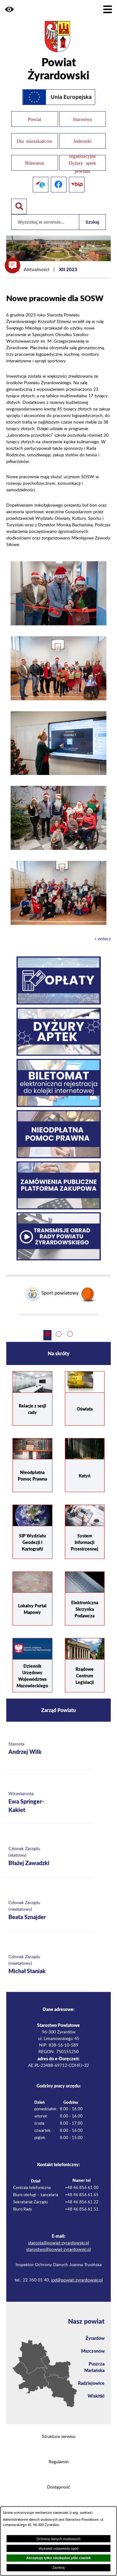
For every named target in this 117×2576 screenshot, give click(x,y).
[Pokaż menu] (107, 9)
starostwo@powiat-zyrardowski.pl (58, 2249)
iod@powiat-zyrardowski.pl (77, 2280)
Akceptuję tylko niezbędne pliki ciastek (58, 2558)
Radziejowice (91, 2383)
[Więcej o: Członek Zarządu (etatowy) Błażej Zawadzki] (48, 1857)
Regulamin (59, 2462)
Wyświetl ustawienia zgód (58, 2548)
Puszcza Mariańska (94, 2366)
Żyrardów (95, 2338)
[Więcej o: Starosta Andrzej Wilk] (48, 1748)
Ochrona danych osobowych (58, 2539)
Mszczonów (93, 2351)
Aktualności (36, 269)
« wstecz (103, 939)
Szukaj (92, 222)
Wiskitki (96, 2396)
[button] (9, 9)
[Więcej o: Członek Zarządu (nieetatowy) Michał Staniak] (48, 1965)
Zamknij (58, 2567)
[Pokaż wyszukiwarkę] (19, 206)
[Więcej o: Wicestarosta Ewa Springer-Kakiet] (48, 1803)
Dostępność (58, 2487)
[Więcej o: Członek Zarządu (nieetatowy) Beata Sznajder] (48, 1911)
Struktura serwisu (59, 2437)
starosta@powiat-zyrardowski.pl (58, 2243)
